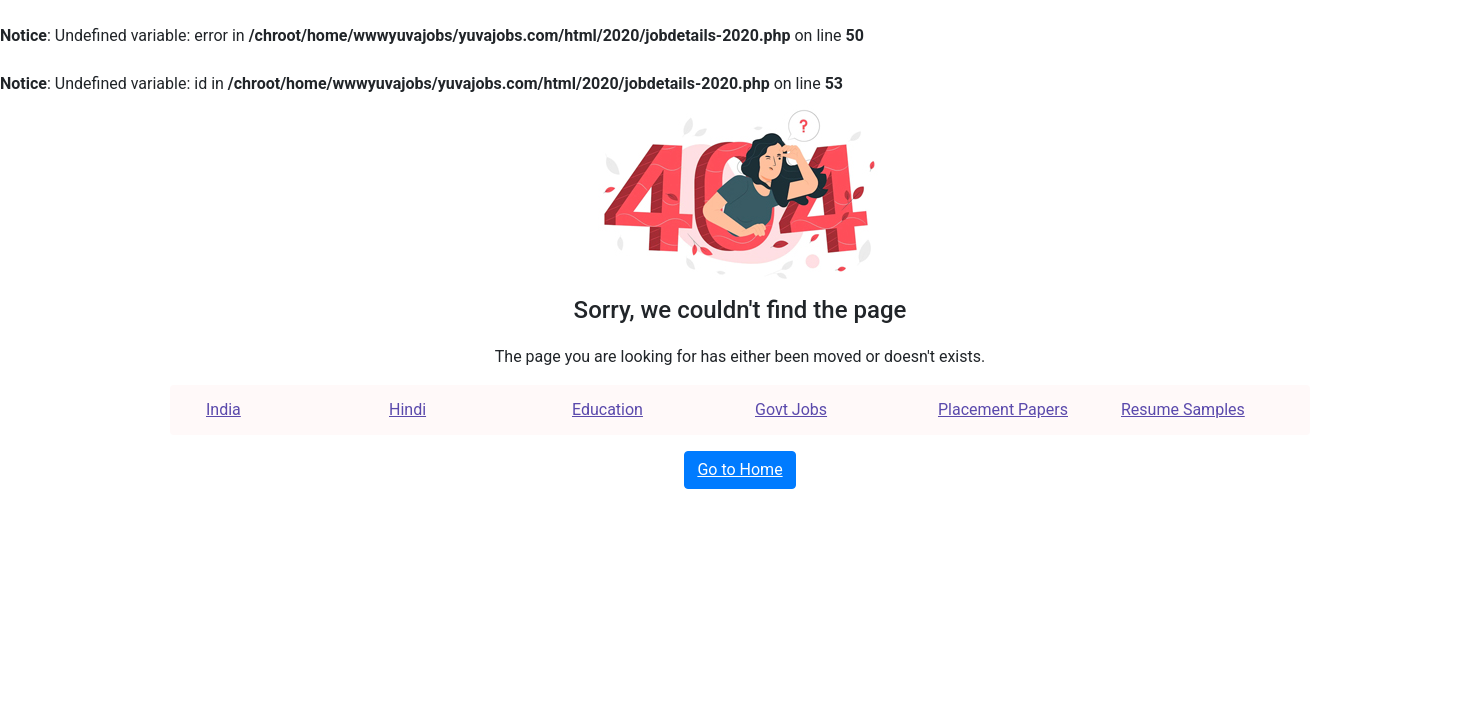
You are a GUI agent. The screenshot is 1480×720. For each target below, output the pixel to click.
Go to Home (739, 469)
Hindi (407, 409)
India (223, 409)
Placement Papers (1003, 409)
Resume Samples (1183, 409)
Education (607, 409)
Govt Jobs (791, 409)
